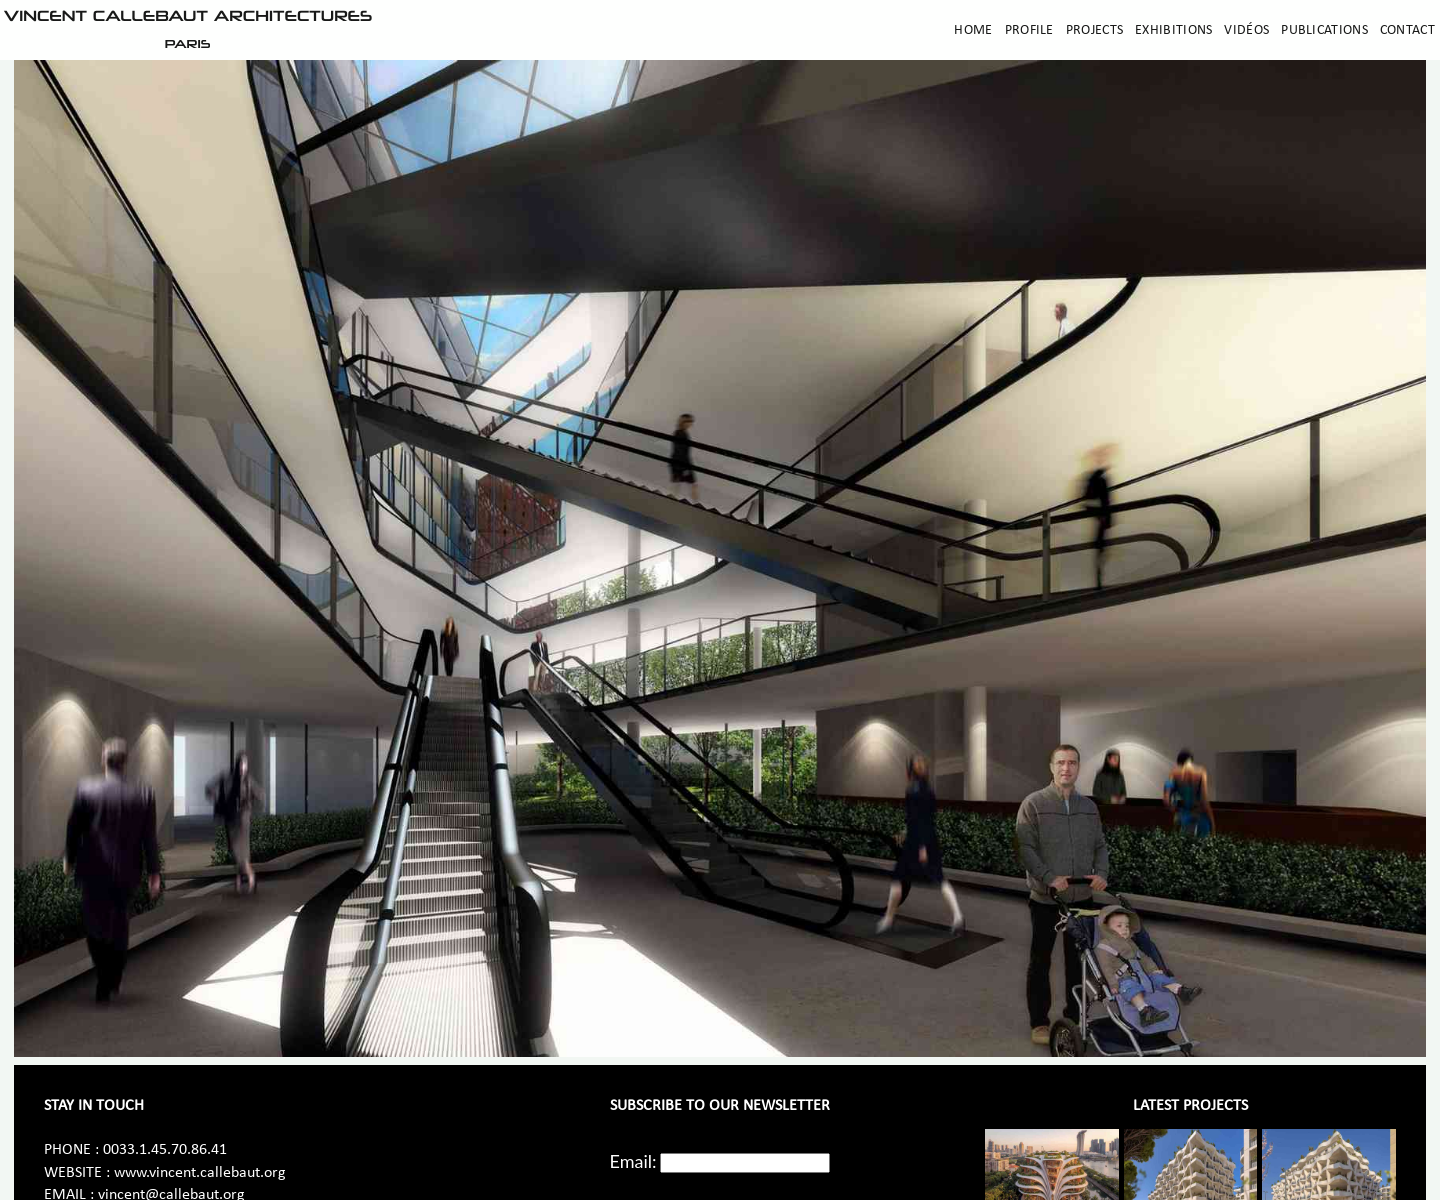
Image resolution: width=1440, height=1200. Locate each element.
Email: (633, 1161)
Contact (1407, 30)
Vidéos (1246, 30)
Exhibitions (1173, 30)
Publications (1324, 30)
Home (973, 30)
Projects (1094, 30)
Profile (1029, 30)
